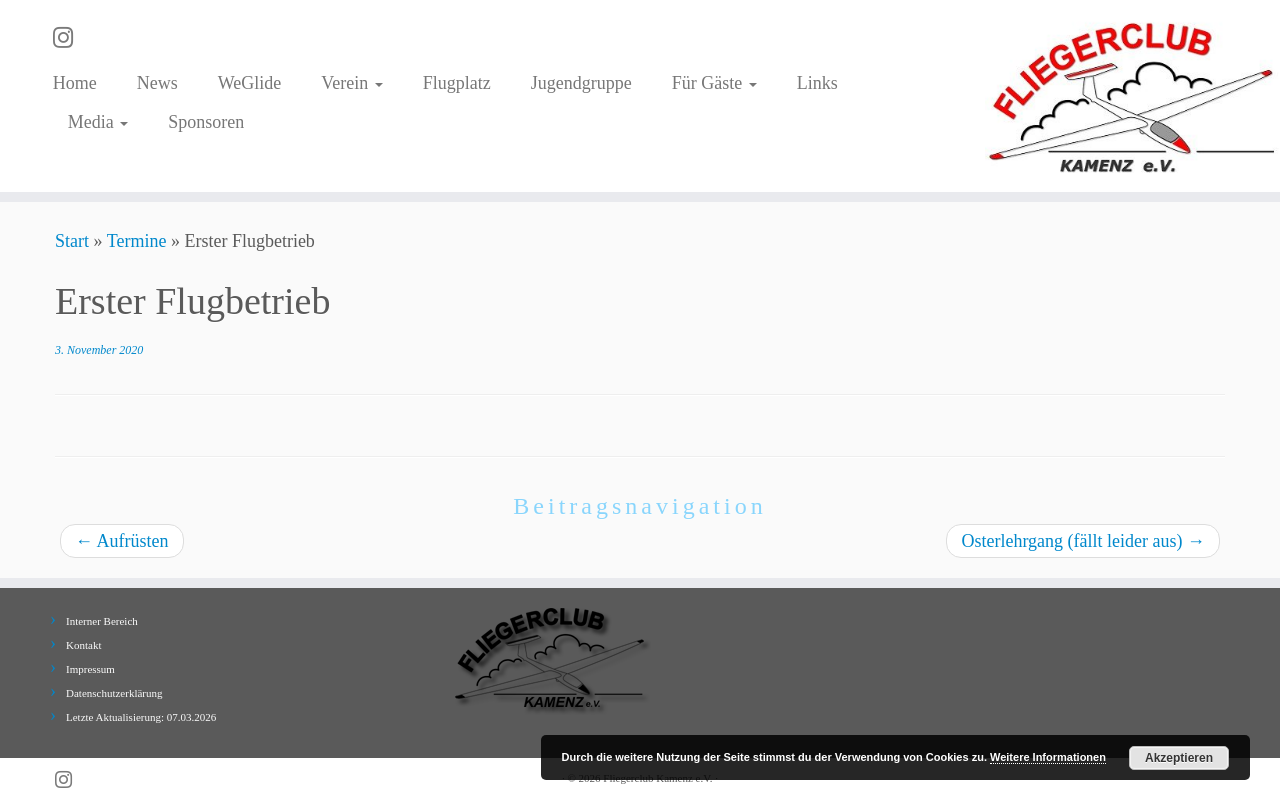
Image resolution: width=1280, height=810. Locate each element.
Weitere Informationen (1048, 757)
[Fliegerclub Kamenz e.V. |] (1132, 96)
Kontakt (83, 645)
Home (75, 83)
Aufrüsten (122, 541)
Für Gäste (714, 83)
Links (817, 83)
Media (98, 122)
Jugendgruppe (581, 83)
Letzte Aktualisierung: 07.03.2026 (141, 717)
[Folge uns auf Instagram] (69, 38)
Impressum (90, 669)
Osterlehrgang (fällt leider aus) (1083, 541)
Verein (351, 83)
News (157, 83)
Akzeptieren (1179, 758)
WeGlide (250, 83)
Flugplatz (457, 83)
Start (72, 241)
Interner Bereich (102, 621)
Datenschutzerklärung (114, 693)
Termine (137, 241)
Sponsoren (206, 122)
